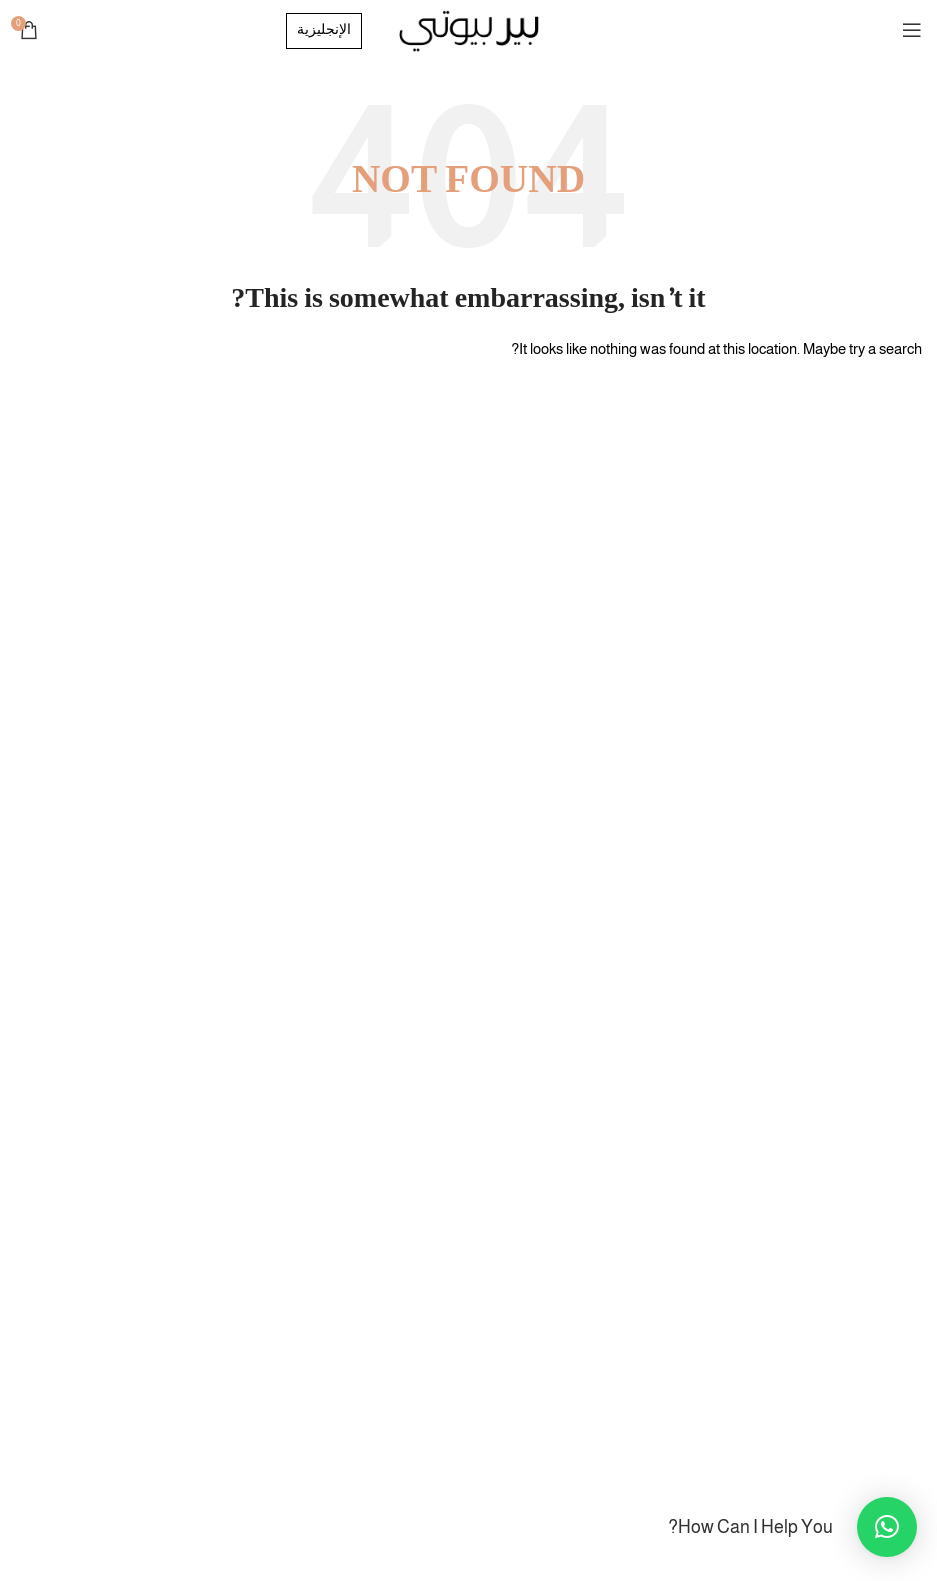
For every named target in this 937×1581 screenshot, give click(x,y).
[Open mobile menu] (912, 30)
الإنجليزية (324, 31)
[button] (887, 1527)
